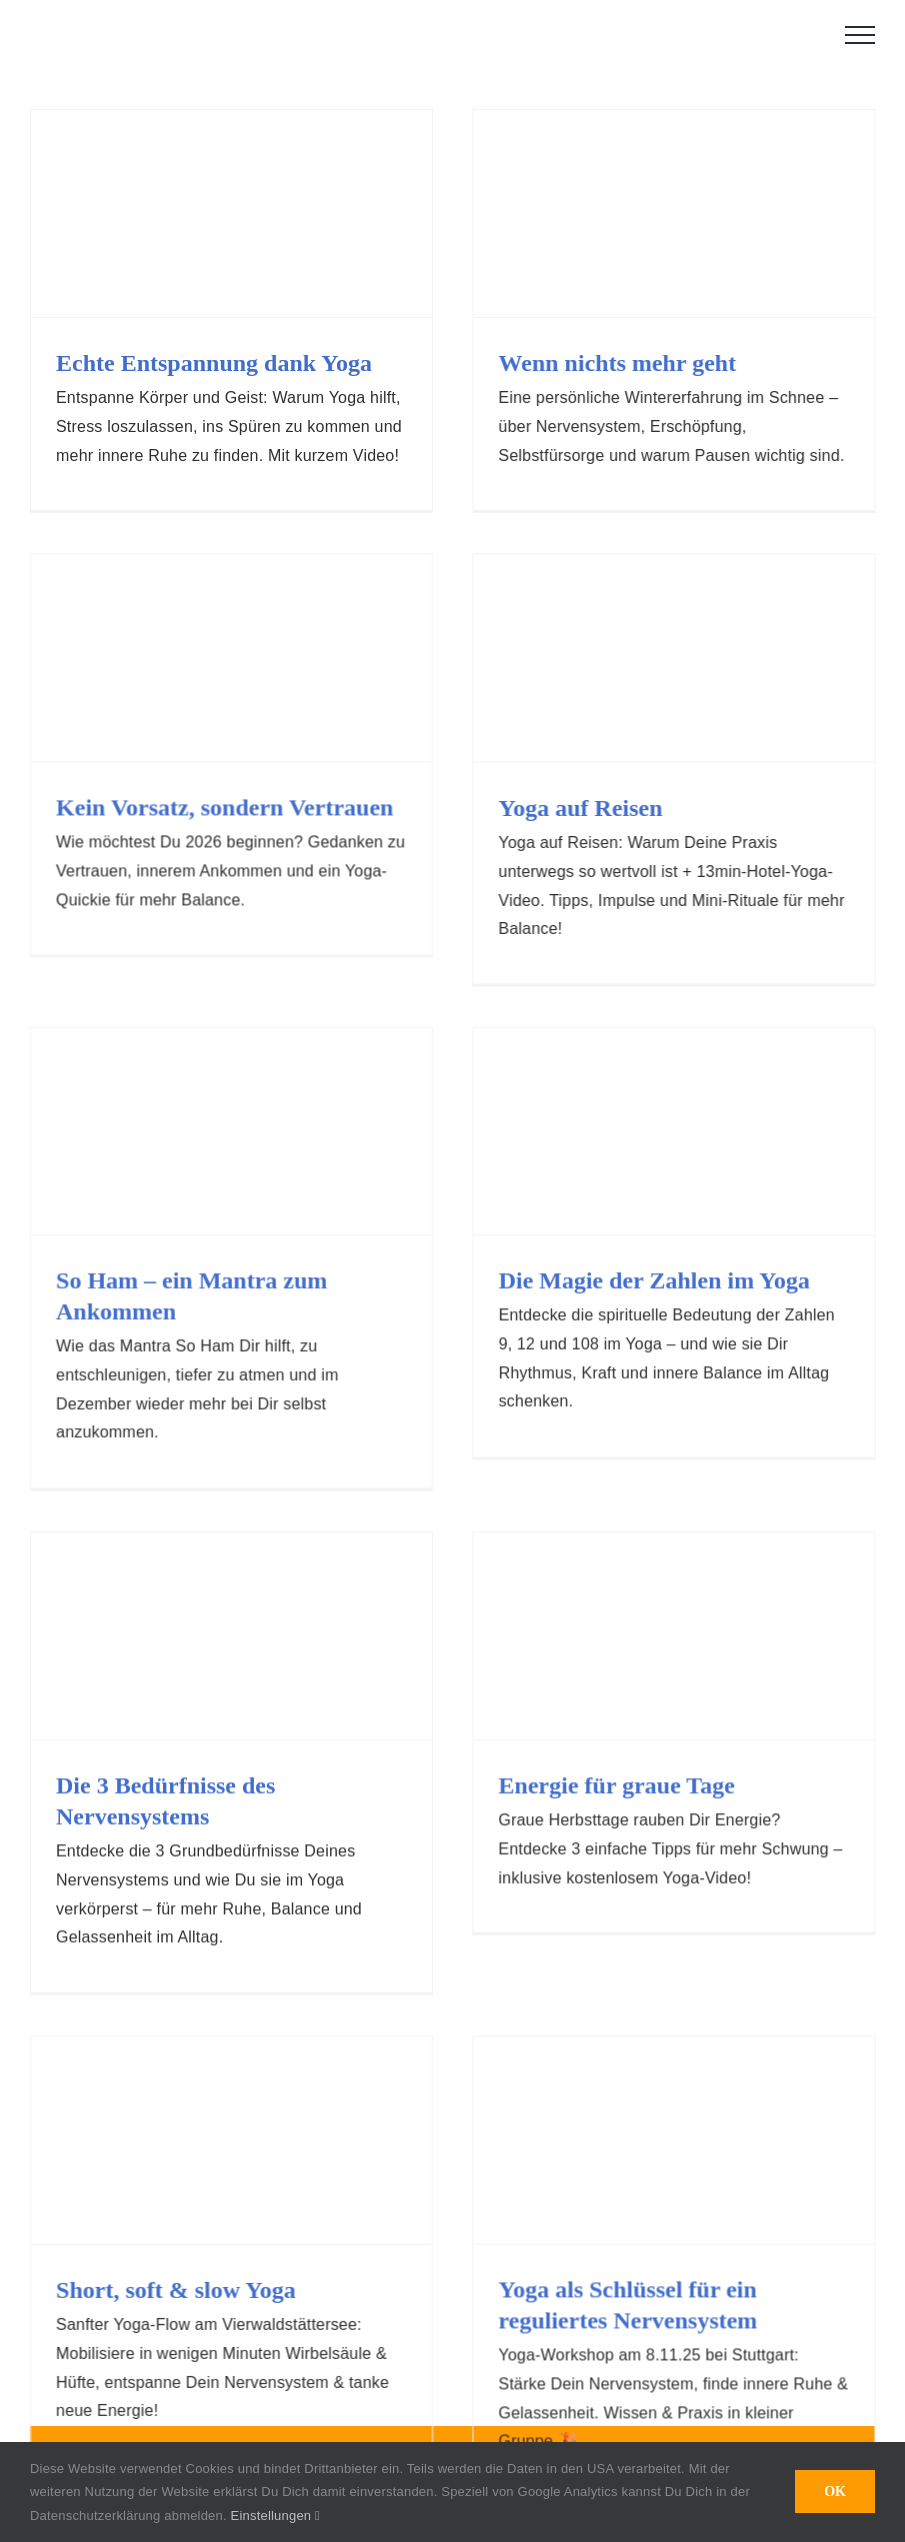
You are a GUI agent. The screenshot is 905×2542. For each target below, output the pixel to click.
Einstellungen (275, 2515)
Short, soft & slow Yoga (251, 2169)
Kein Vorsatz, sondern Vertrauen (299, 751)
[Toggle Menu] (860, 35)
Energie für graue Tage (598, 1728)
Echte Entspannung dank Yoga (214, 363)
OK (835, 2491)
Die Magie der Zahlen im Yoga (672, 1226)
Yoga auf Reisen (525, 812)
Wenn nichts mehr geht (599, 363)
